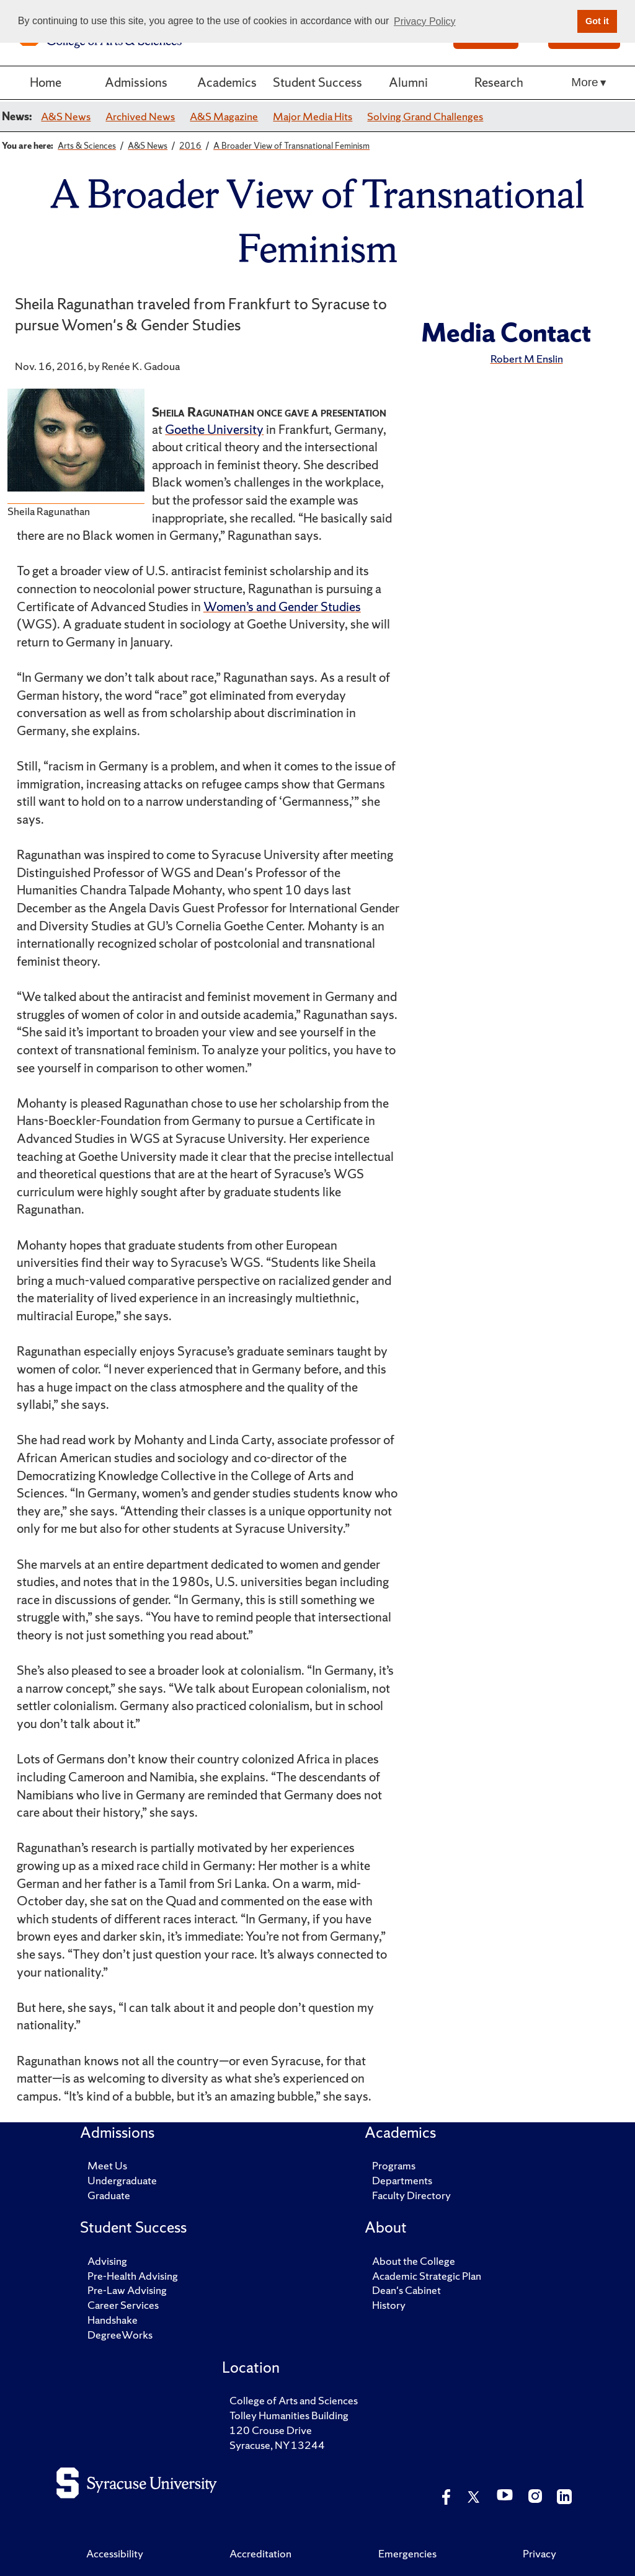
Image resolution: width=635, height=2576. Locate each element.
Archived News (140, 116)
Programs (393, 2165)
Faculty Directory (411, 2195)
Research (498, 82)
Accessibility (114, 2553)
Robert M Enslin (527, 358)
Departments (402, 2180)
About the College (413, 2261)
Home (45, 82)
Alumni (408, 82)
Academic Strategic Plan (426, 2276)
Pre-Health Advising (132, 2276)
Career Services (123, 2305)
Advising (107, 2261)
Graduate (108, 2195)
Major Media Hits (312, 116)
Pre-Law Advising (127, 2290)
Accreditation (260, 2553)
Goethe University (214, 429)
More (584, 82)
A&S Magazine (224, 116)
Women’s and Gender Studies (282, 606)
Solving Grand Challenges (425, 116)
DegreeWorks (120, 2334)
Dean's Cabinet (406, 2290)
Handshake (112, 2320)
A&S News (66, 116)
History (389, 2305)
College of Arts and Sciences (293, 2400)
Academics (227, 82)
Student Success (317, 82)
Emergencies (407, 2553)
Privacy (539, 2553)
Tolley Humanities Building (289, 2415)
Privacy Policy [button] (425, 21)
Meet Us (107, 2165)
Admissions (136, 82)
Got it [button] (597, 21)
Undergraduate (122, 2180)
